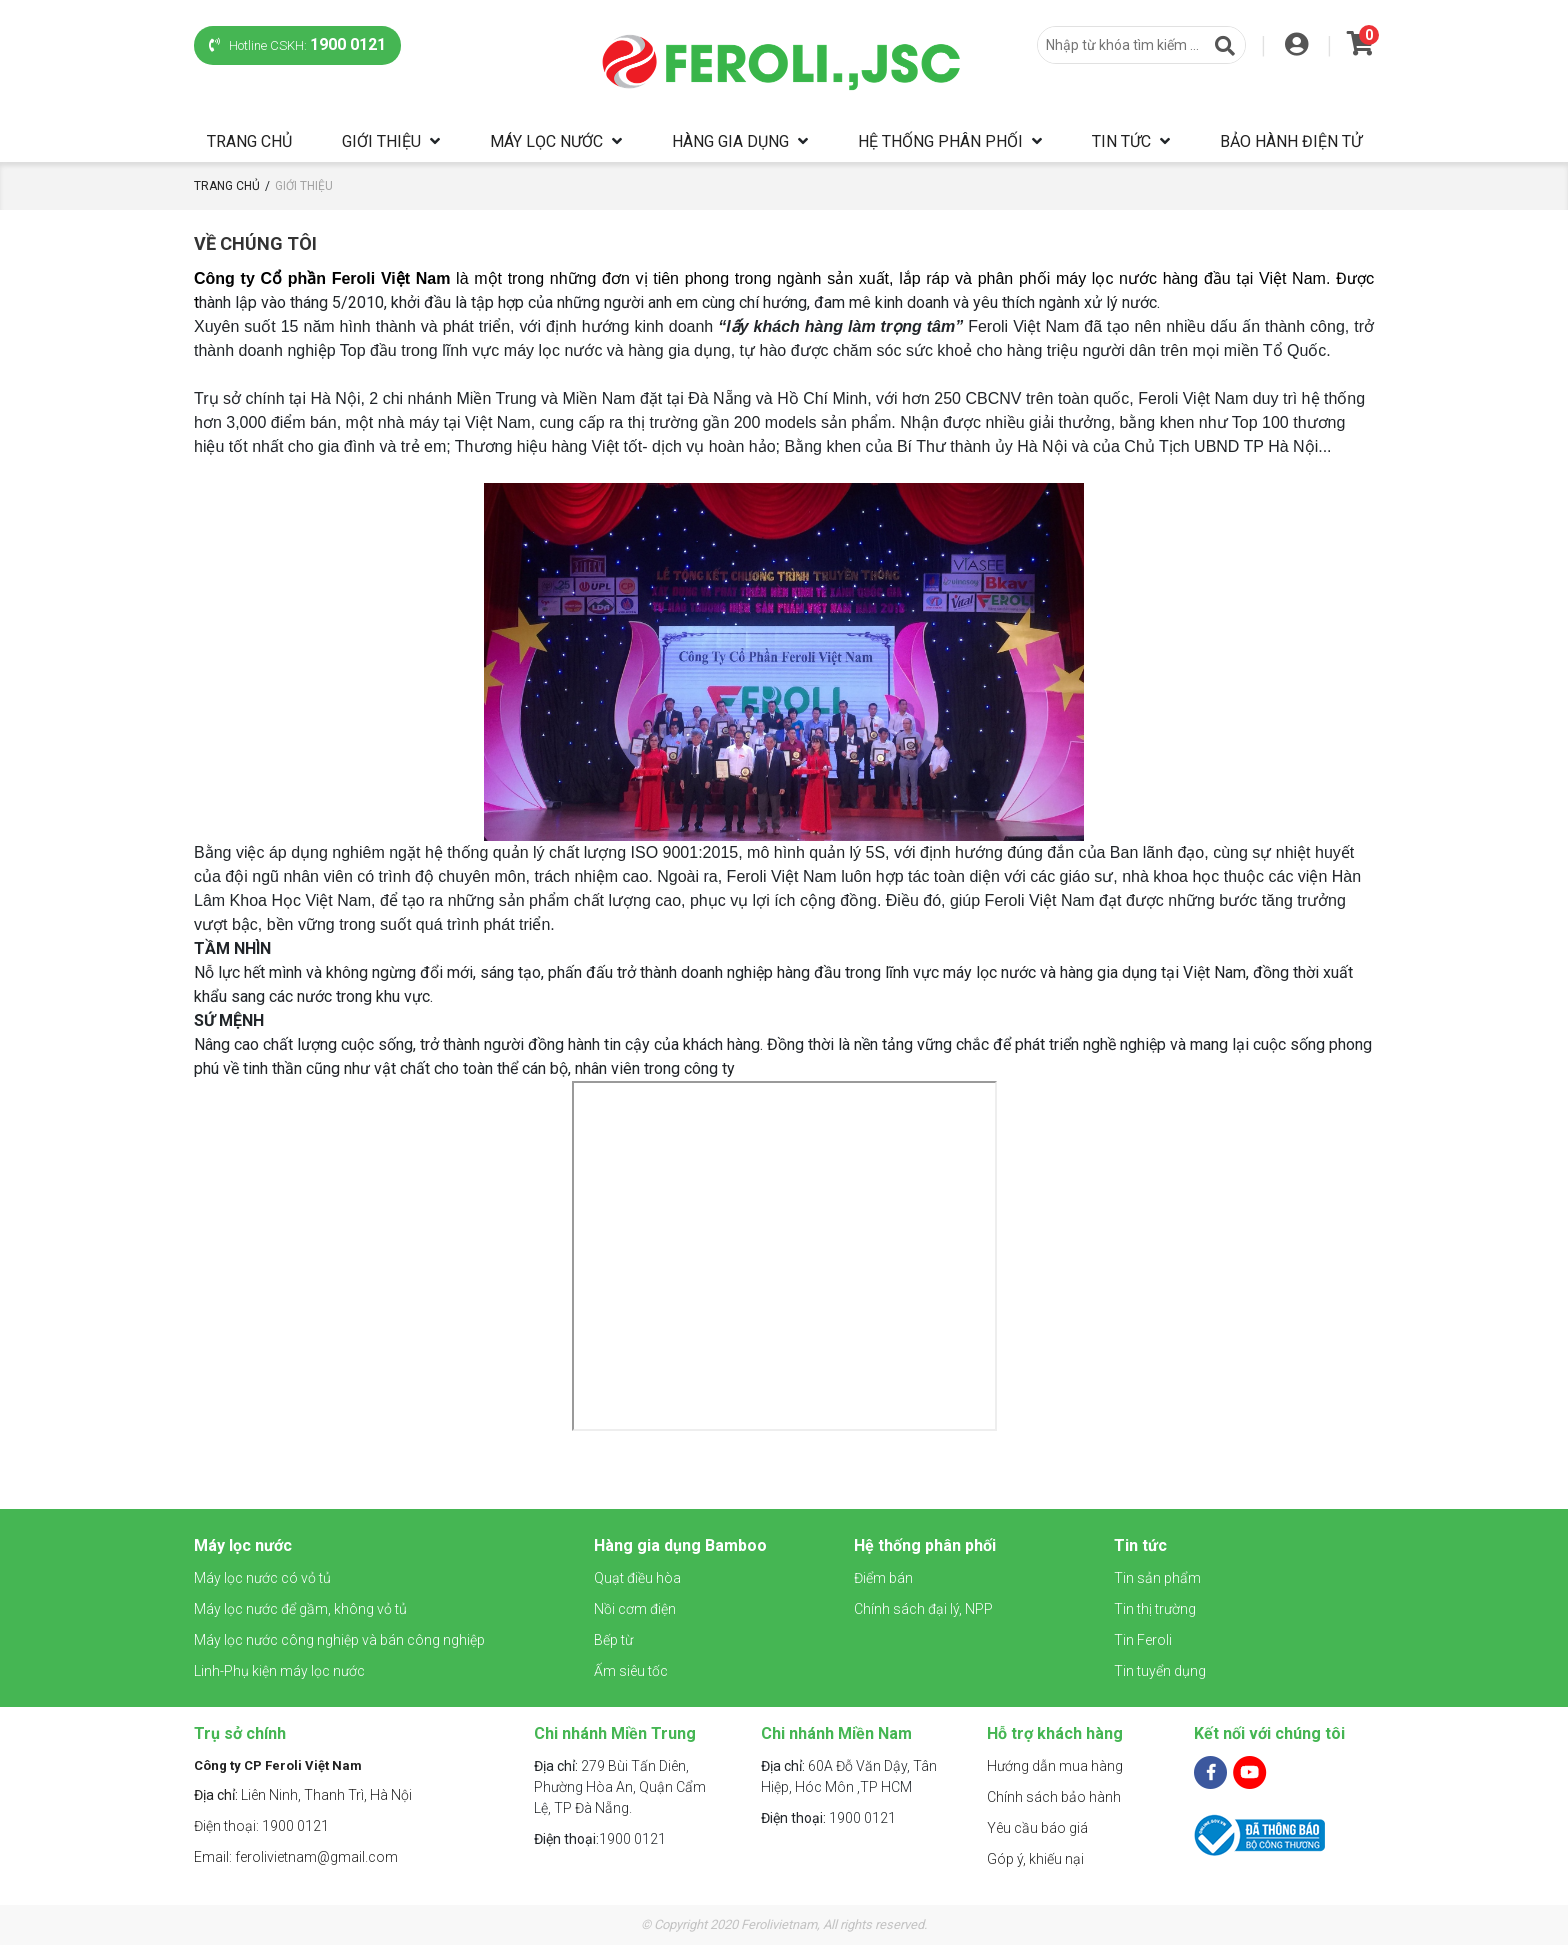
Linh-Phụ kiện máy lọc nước (279, 1671)
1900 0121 (600, 1839)
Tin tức (1121, 141)
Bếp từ (613, 1640)
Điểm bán (883, 1578)
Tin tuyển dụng (1160, 1671)
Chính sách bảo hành (1054, 1797)
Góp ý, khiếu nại (1035, 1859)
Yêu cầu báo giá (1037, 1828)
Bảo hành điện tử (1291, 141)
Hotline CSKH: (297, 44)
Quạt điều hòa (637, 1578)
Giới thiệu (381, 141)
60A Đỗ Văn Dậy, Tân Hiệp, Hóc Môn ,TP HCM (849, 1776)
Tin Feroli (1143, 1640)
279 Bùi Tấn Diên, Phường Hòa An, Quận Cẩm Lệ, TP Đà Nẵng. (620, 1787)
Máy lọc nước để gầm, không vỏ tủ (300, 1609)
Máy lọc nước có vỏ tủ (262, 1578)
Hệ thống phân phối (940, 141)
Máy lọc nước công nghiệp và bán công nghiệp (339, 1640)
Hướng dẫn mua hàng (1055, 1766)
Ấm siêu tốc (631, 1671)
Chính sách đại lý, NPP (923, 1609)
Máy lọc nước (546, 141)
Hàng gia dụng (730, 141)
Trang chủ (249, 141)
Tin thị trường (1155, 1609)
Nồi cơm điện (635, 1609)
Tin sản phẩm (1157, 1578)
